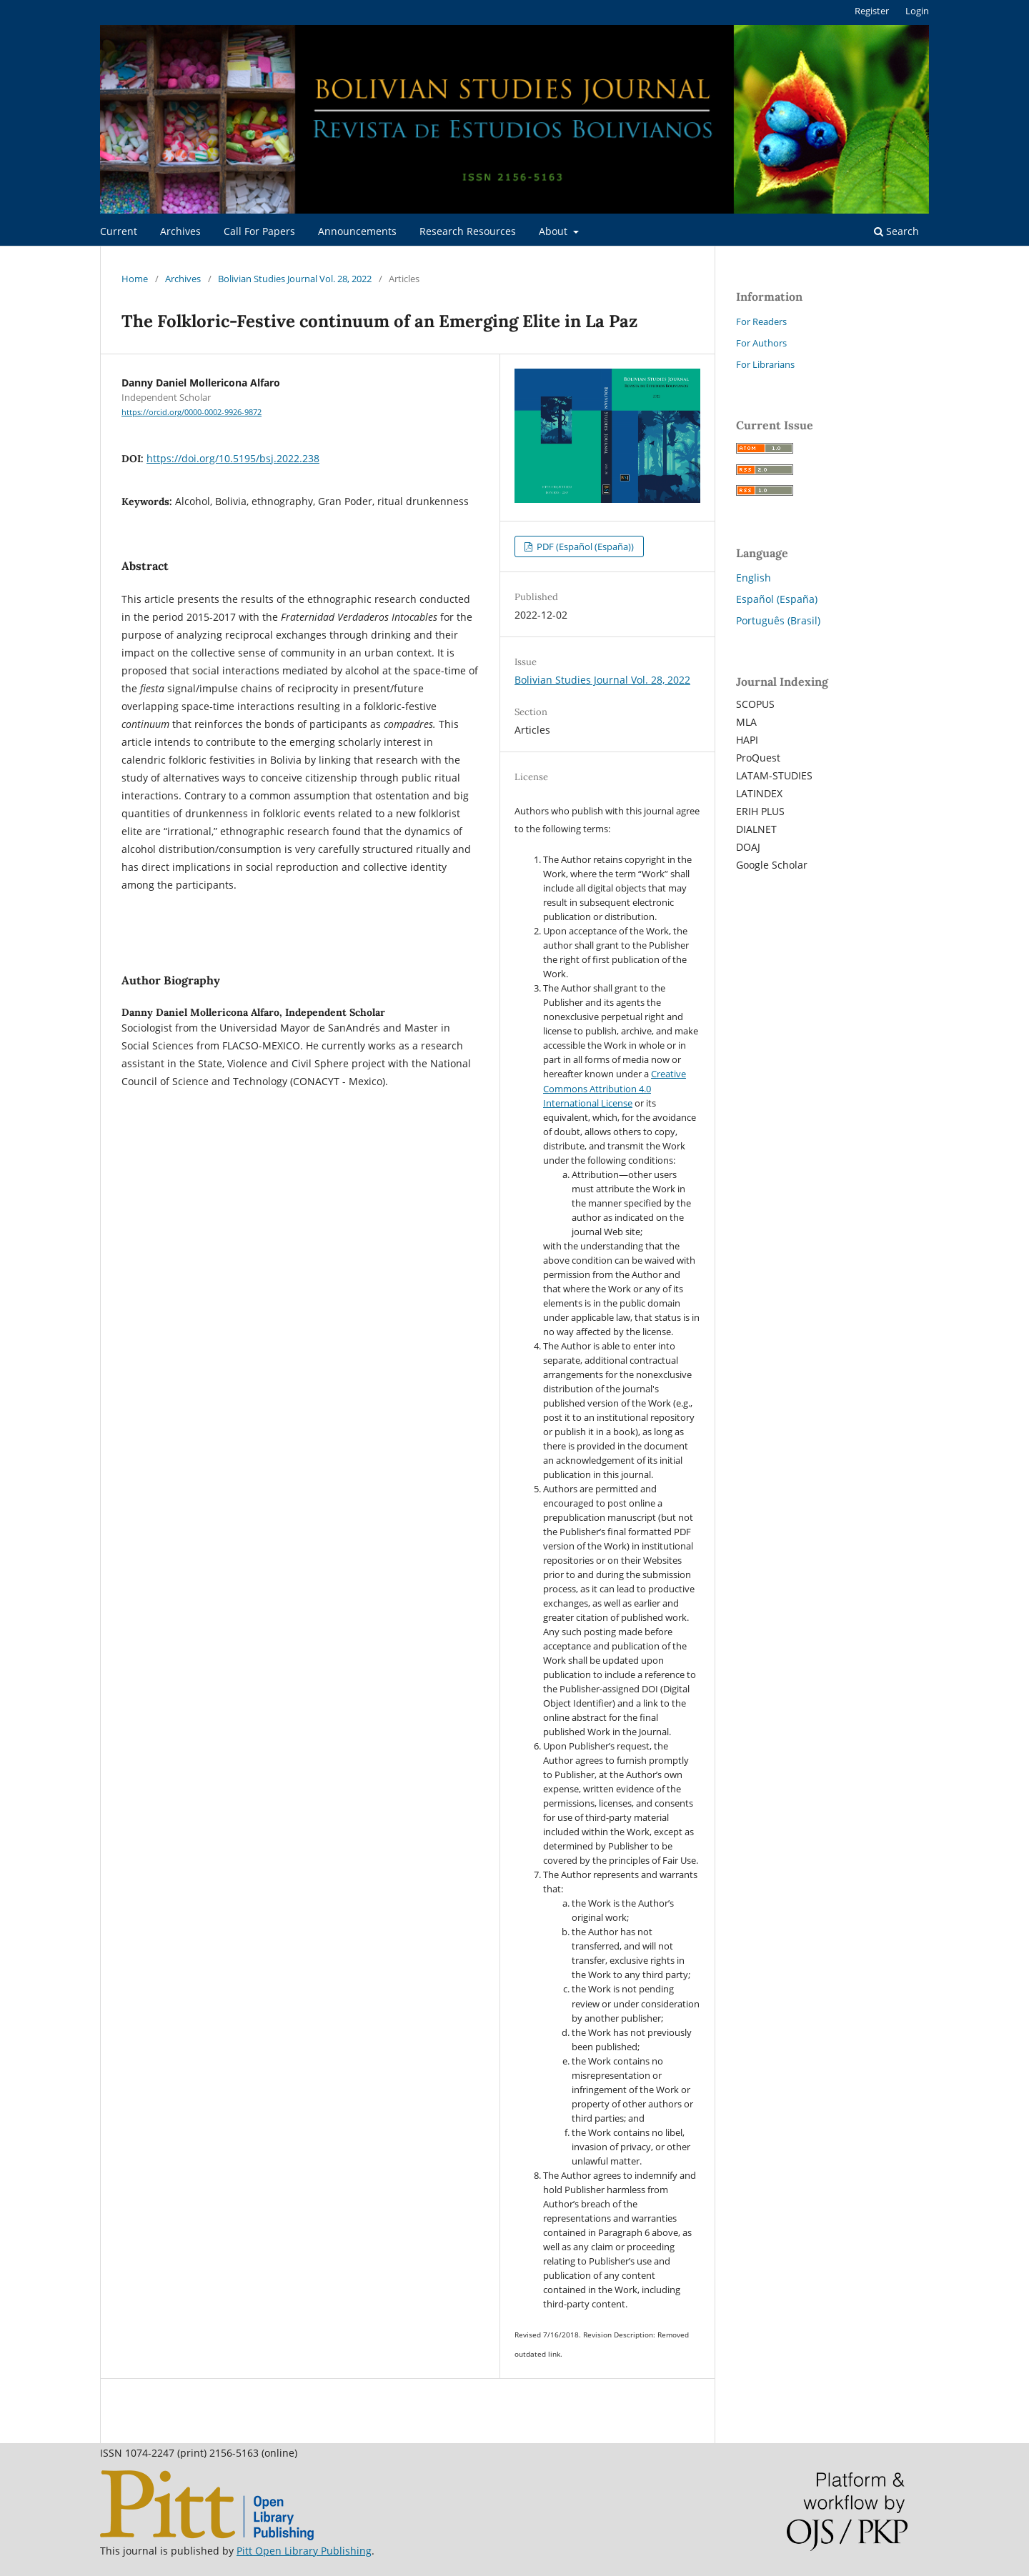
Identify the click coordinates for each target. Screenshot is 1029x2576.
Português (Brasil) (778, 620)
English (753, 577)
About (554, 231)
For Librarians (765, 364)
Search (896, 231)
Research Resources (467, 231)
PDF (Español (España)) (584, 546)
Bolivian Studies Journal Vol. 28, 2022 (295, 278)
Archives (180, 231)
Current (118, 231)
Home (134, 278)
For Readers (761, 321)
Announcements (357, 231)
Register (872, 10)
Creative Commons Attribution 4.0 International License (614, 1088)
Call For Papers (259, 231)
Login (917, 10)
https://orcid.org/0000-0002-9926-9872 (191, 412)
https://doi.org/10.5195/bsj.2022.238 (232, 458)
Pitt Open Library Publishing (304, 2550)
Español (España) (776, 599)
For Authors (761, 342)
